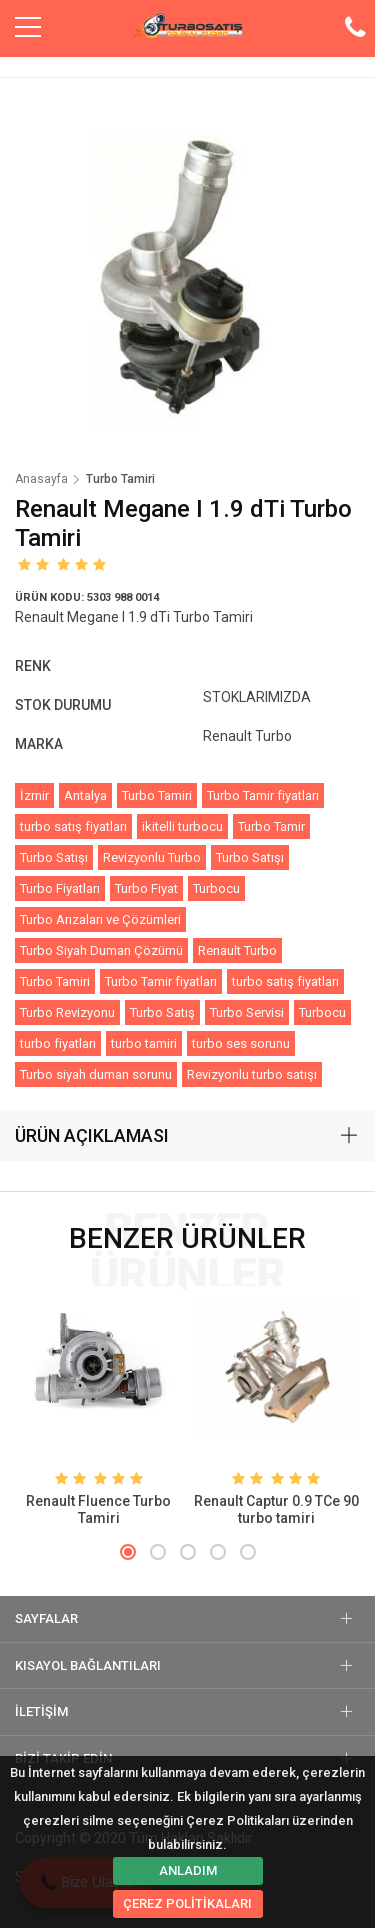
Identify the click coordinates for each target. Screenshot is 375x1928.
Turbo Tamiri (157, 795)
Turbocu (216, 888)
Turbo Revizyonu (67, 1012)
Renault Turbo (237, 950)
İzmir (34, 795)
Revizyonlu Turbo (152, 857)
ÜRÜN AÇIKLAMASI (92, 1135)
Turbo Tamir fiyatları (263, 795)
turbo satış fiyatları (73, 826)
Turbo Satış (162, 1012)
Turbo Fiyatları (60, 888)
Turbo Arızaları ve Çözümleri (100, 919)
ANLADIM (188, 1870)
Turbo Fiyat (146, 888)
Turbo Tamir (271, 826)
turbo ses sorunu (241, 1043)
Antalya (85, 795)
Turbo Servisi (247, 1012)
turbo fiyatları (58, 1043)
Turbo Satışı (54, 857)
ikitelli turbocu (182, 826)
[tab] (187, 1136)
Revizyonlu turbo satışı (252, 1074)
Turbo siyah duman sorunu (96, 1074)
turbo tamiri (144, 1043)
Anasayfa (41, 479)
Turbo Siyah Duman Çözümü (101, 950)
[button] (128, 1552)
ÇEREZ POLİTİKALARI (187, 1903)
